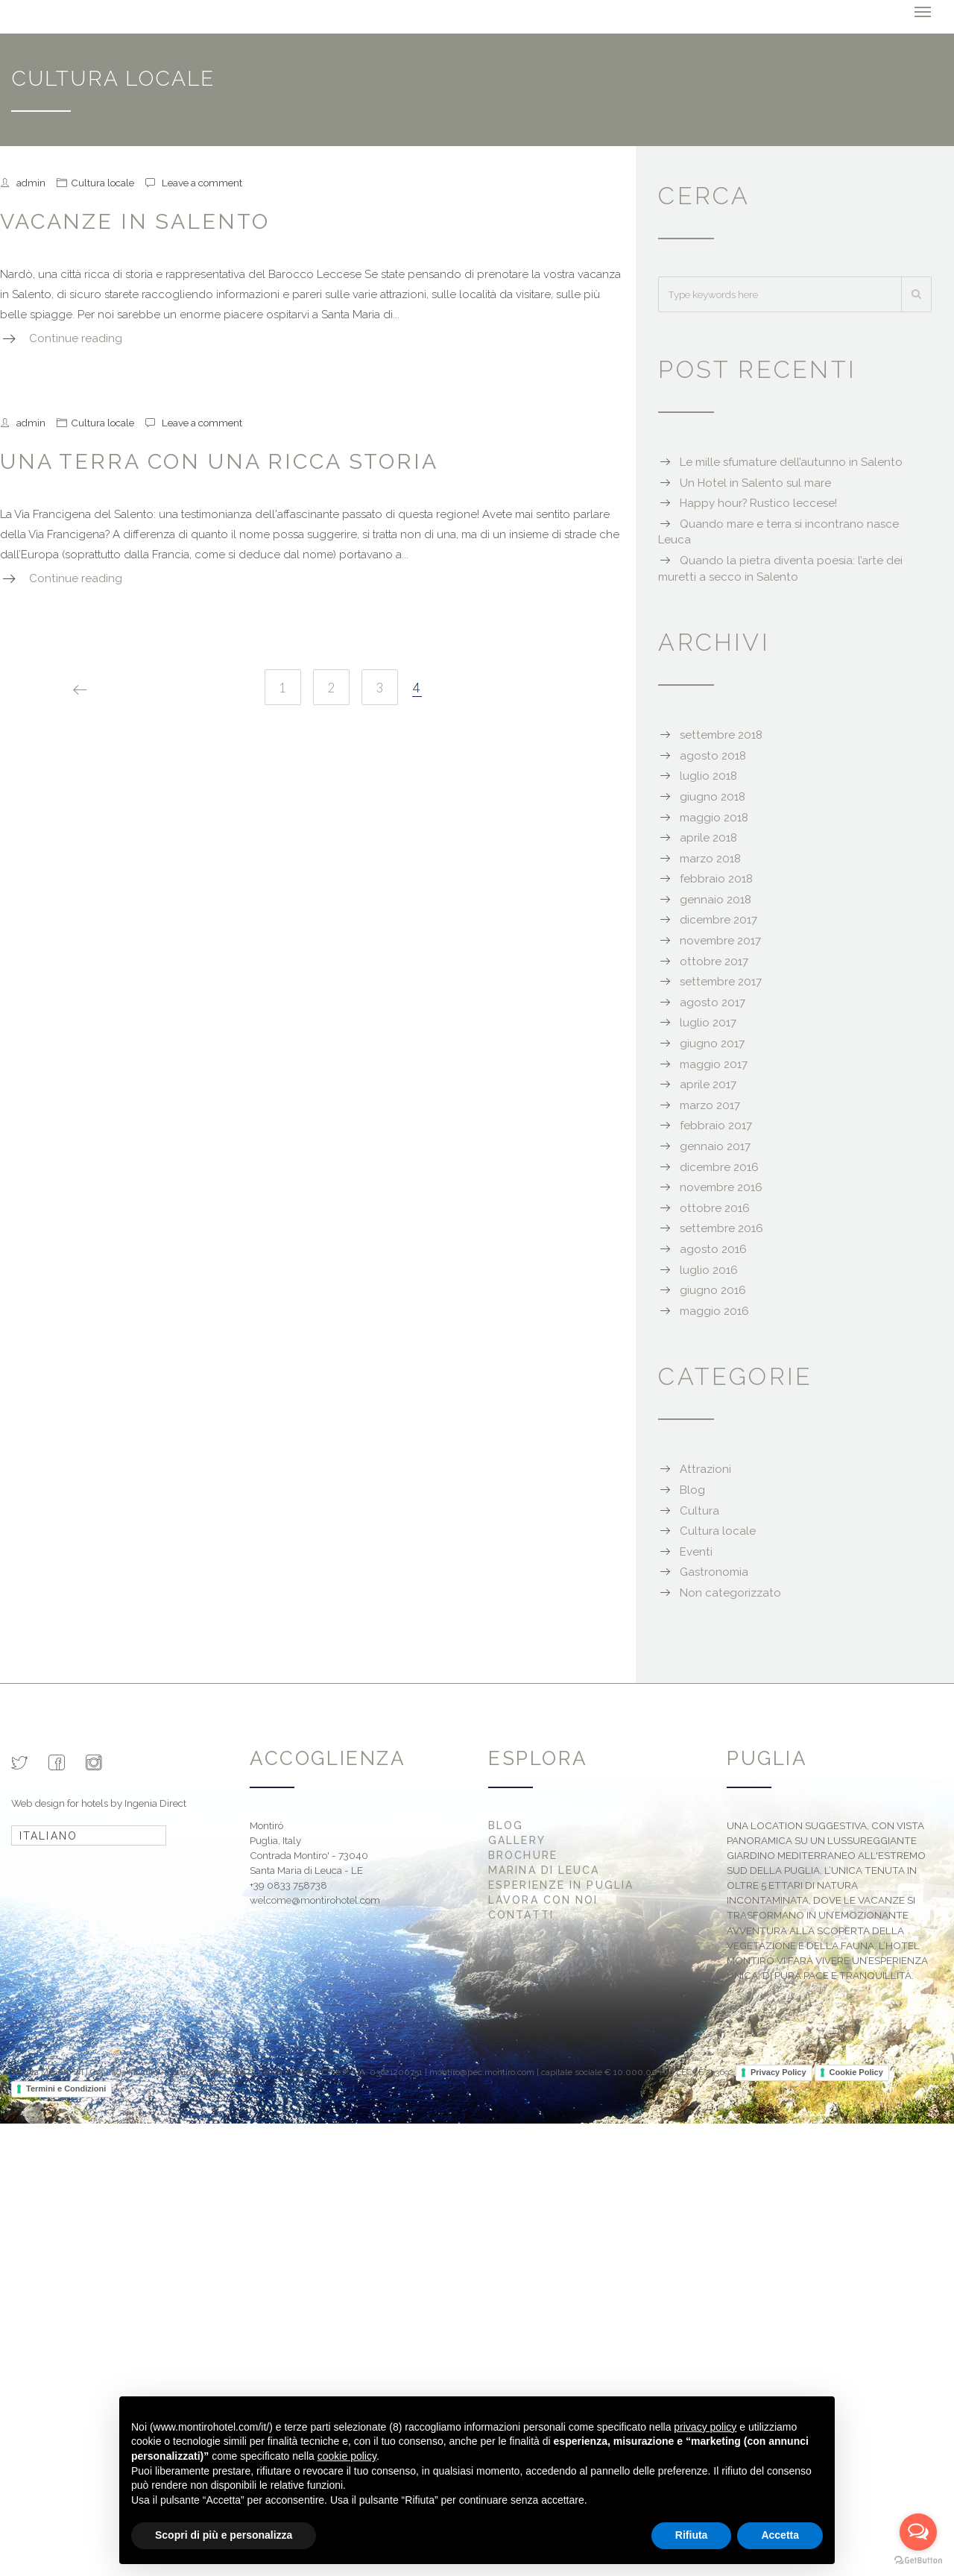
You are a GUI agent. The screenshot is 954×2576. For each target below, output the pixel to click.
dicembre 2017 (718, 919)
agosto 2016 (713, 1249)
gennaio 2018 (715, 899)
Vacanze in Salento (134, 221)
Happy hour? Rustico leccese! (758, 503)
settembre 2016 (721, 1228)
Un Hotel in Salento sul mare (755, 483)
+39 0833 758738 (288, 1885)
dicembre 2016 (719, 1167)
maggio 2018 (714, 817)
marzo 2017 (710, 1105)
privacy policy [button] (705, 2427)
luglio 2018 (708, 776)
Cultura (699, 1511)
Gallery (517, 1840)
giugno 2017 (712, 1043)
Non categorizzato (730, 1593)
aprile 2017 (708, 1084)
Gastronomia (714, 1572)
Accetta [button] (780, 2535)
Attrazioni (705, 1469)
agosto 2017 (712, 1002)
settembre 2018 (721, 735)
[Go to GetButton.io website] (918, 2561)
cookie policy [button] (347, 2456)
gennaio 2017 (715, 1146)
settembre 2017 (721, 981)
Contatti (521, 1915)
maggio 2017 (714, 1064)
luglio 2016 (709, 1270)
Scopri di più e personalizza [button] (223, 2535)
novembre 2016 (721, 1187)
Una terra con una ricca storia (219, 461)
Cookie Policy (856, 2072)
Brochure (522, 1855)
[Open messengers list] (918, 2532)
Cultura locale (102, 183)
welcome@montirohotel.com (315, 1900)
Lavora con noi (543, 1900)
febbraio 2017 (716, 1125)
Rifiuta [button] (691, 2535)
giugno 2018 (712, 797)
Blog (692, 1490)
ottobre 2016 (715, 1208)
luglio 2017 (708, 1022)
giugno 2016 (713, 1290)
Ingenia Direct (155, 1803)
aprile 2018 (708, 838)
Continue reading (75, 338)
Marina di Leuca (544, 1870)
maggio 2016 (714, 1311)
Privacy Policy (778, 2072)
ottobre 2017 (714, 961)
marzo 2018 (710, 858)
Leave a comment (202, 183)
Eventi (696, 1552)
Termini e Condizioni (66, 2088)
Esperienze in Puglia (561, 1885)
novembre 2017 (720, 940)
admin (30, 183)
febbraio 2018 (716, 879)
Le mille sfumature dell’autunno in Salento (791, 462)
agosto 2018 (713, 756)
